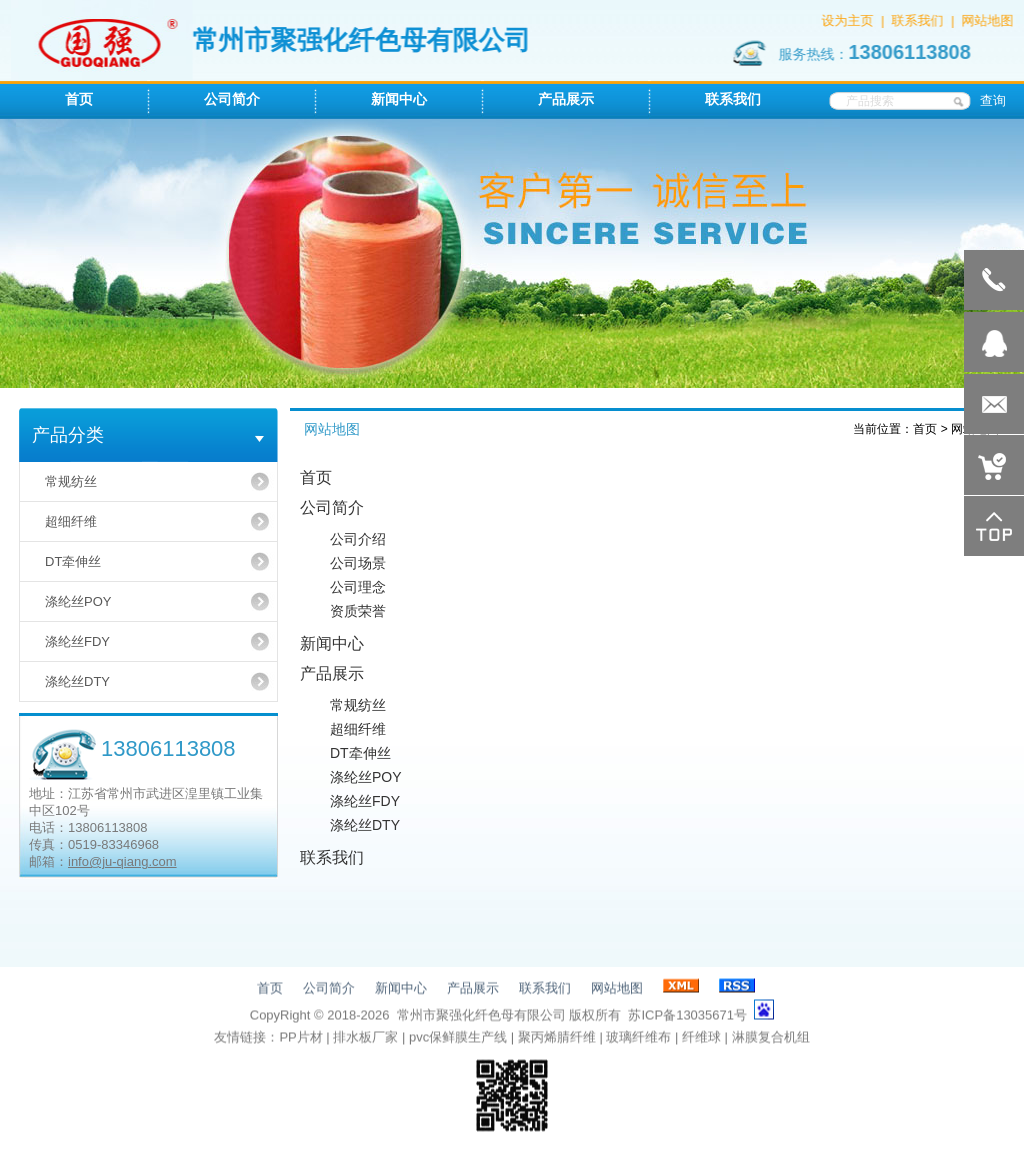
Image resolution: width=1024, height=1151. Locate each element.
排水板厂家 (365, 1038)
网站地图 (989, 20)
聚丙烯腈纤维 (557, 1038)
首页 (925, 429)
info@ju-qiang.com (122, 861)
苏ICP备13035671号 (687, 1016)
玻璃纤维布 (638, 1038)
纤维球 (701, 1038)
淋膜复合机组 (771, 1038)
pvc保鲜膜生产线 (458, 1038)
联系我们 (919, 20)
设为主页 (849, 20)
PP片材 (300, 1038)
